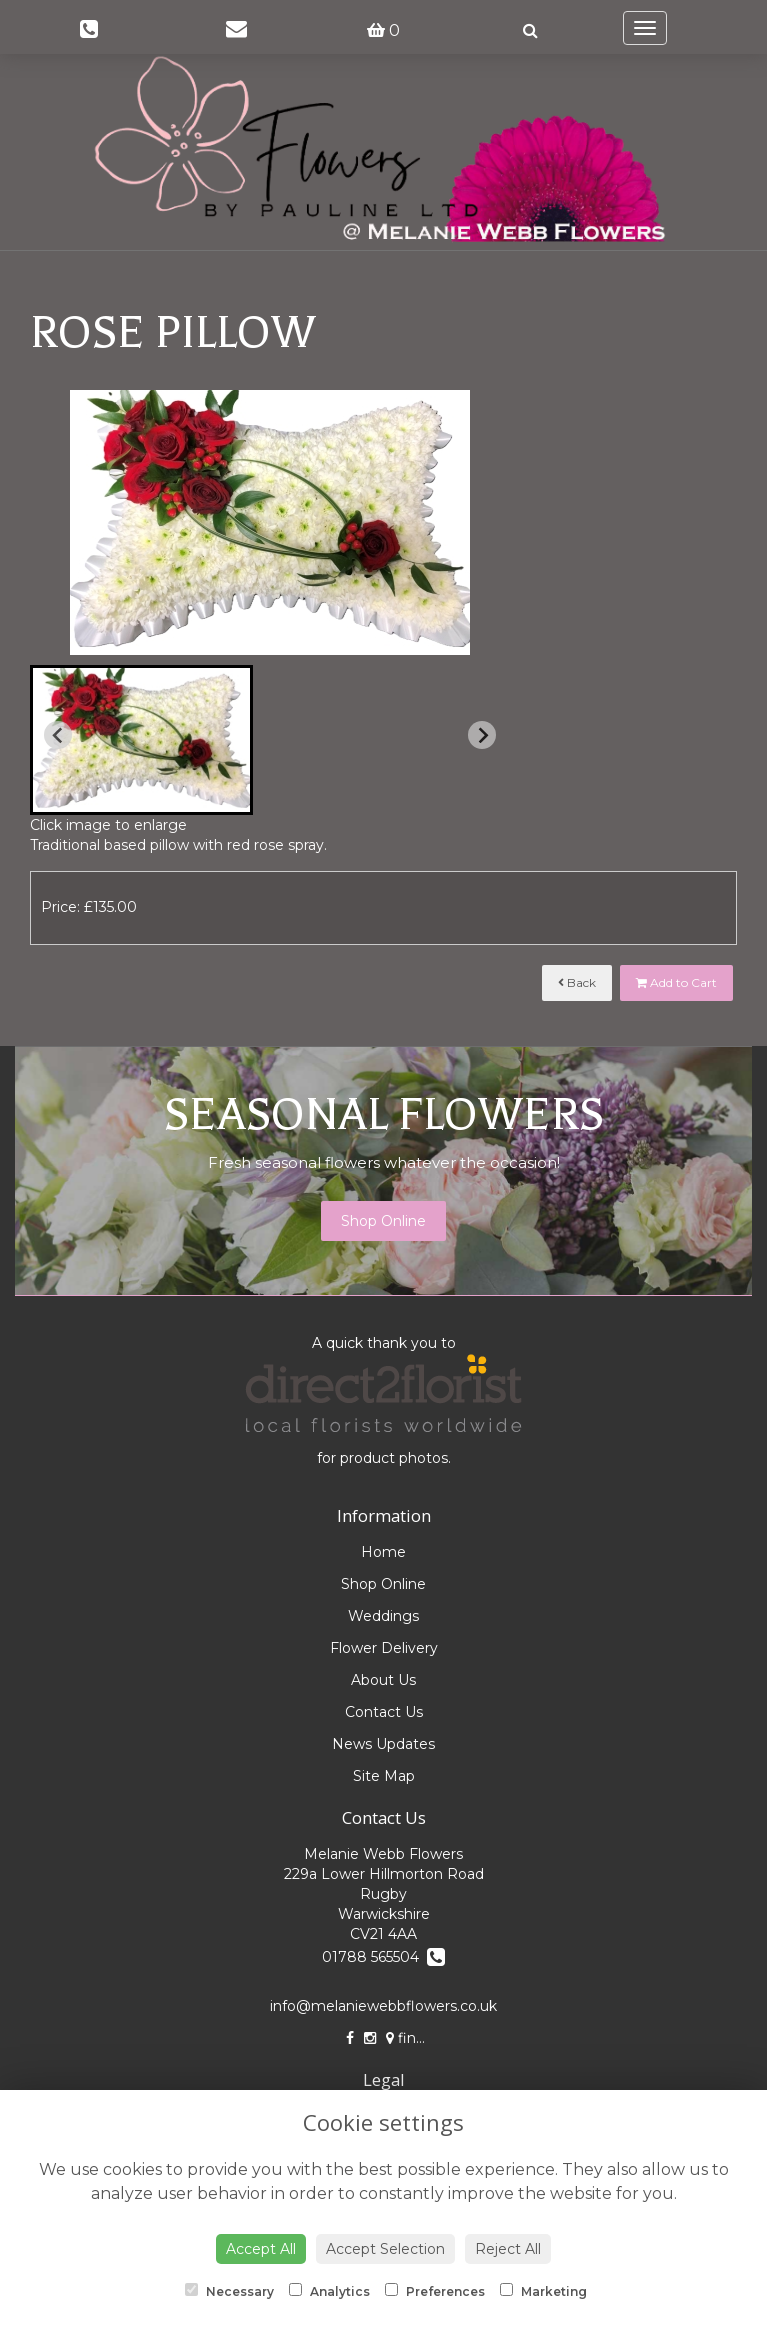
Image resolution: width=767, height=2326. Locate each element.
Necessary (229, 2291)
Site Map (384, 1776)
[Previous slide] (58, 735)
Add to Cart (676, 982)
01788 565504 (383, 1957)
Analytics (329, 2291)
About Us (383, 1680)
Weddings (383, 1616)
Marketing (543, 2291)
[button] (141, 740)
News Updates (383, 1744)
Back (577, 982)
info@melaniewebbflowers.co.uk (383, 2006)
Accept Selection (385, 2249)
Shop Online (383, 1221)
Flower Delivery (384, 1648)
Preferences (435, 2291)
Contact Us (384, 1712)
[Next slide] (482, 735)
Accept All (261, 2249)
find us (415, 2038)
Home (383, 1552)
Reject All (508, 2249)
